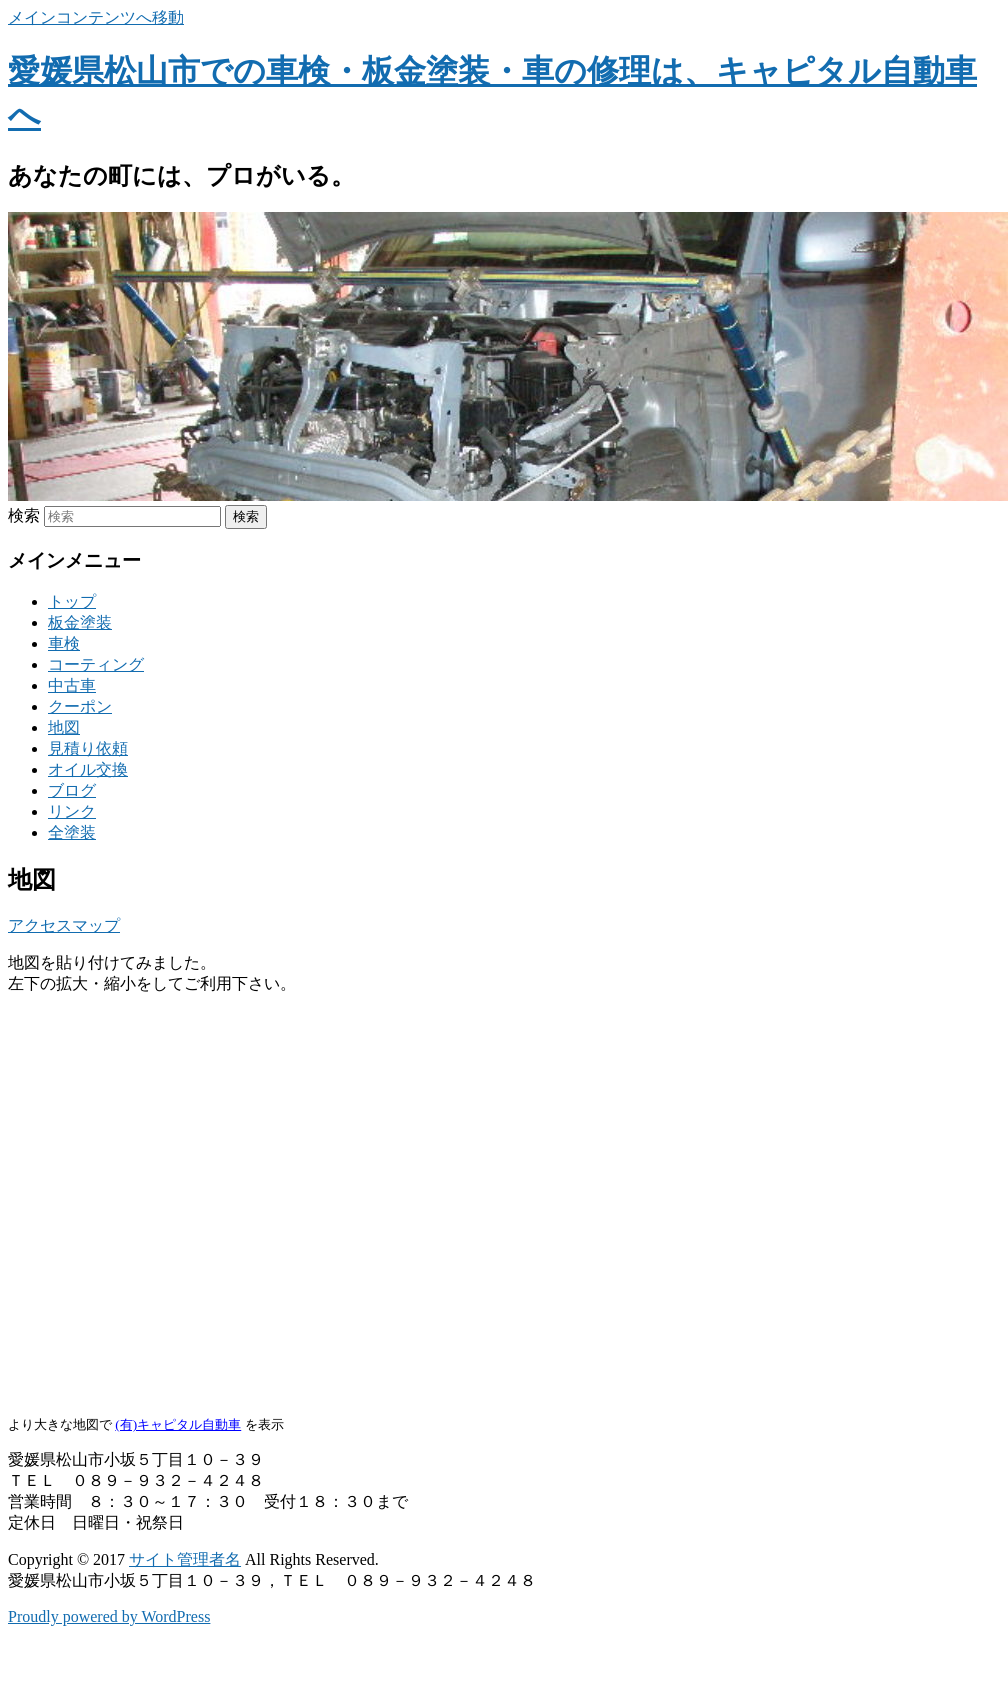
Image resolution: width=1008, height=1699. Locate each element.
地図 (64, 727)
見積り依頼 (88, 748)
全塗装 (72, 832)
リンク (72, 811)
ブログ (72, 790)
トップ (72, 601)
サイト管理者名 (185, 1559)
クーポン (80, 706)
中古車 (72, 685)
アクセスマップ (64, 925)
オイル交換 (88, 769)
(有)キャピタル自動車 (178, 1424)
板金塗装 (80, 622)
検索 (24, 515)
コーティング (96, 664)
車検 (64, 643)
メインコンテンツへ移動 (96, 17)
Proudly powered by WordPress (109, 1616)
